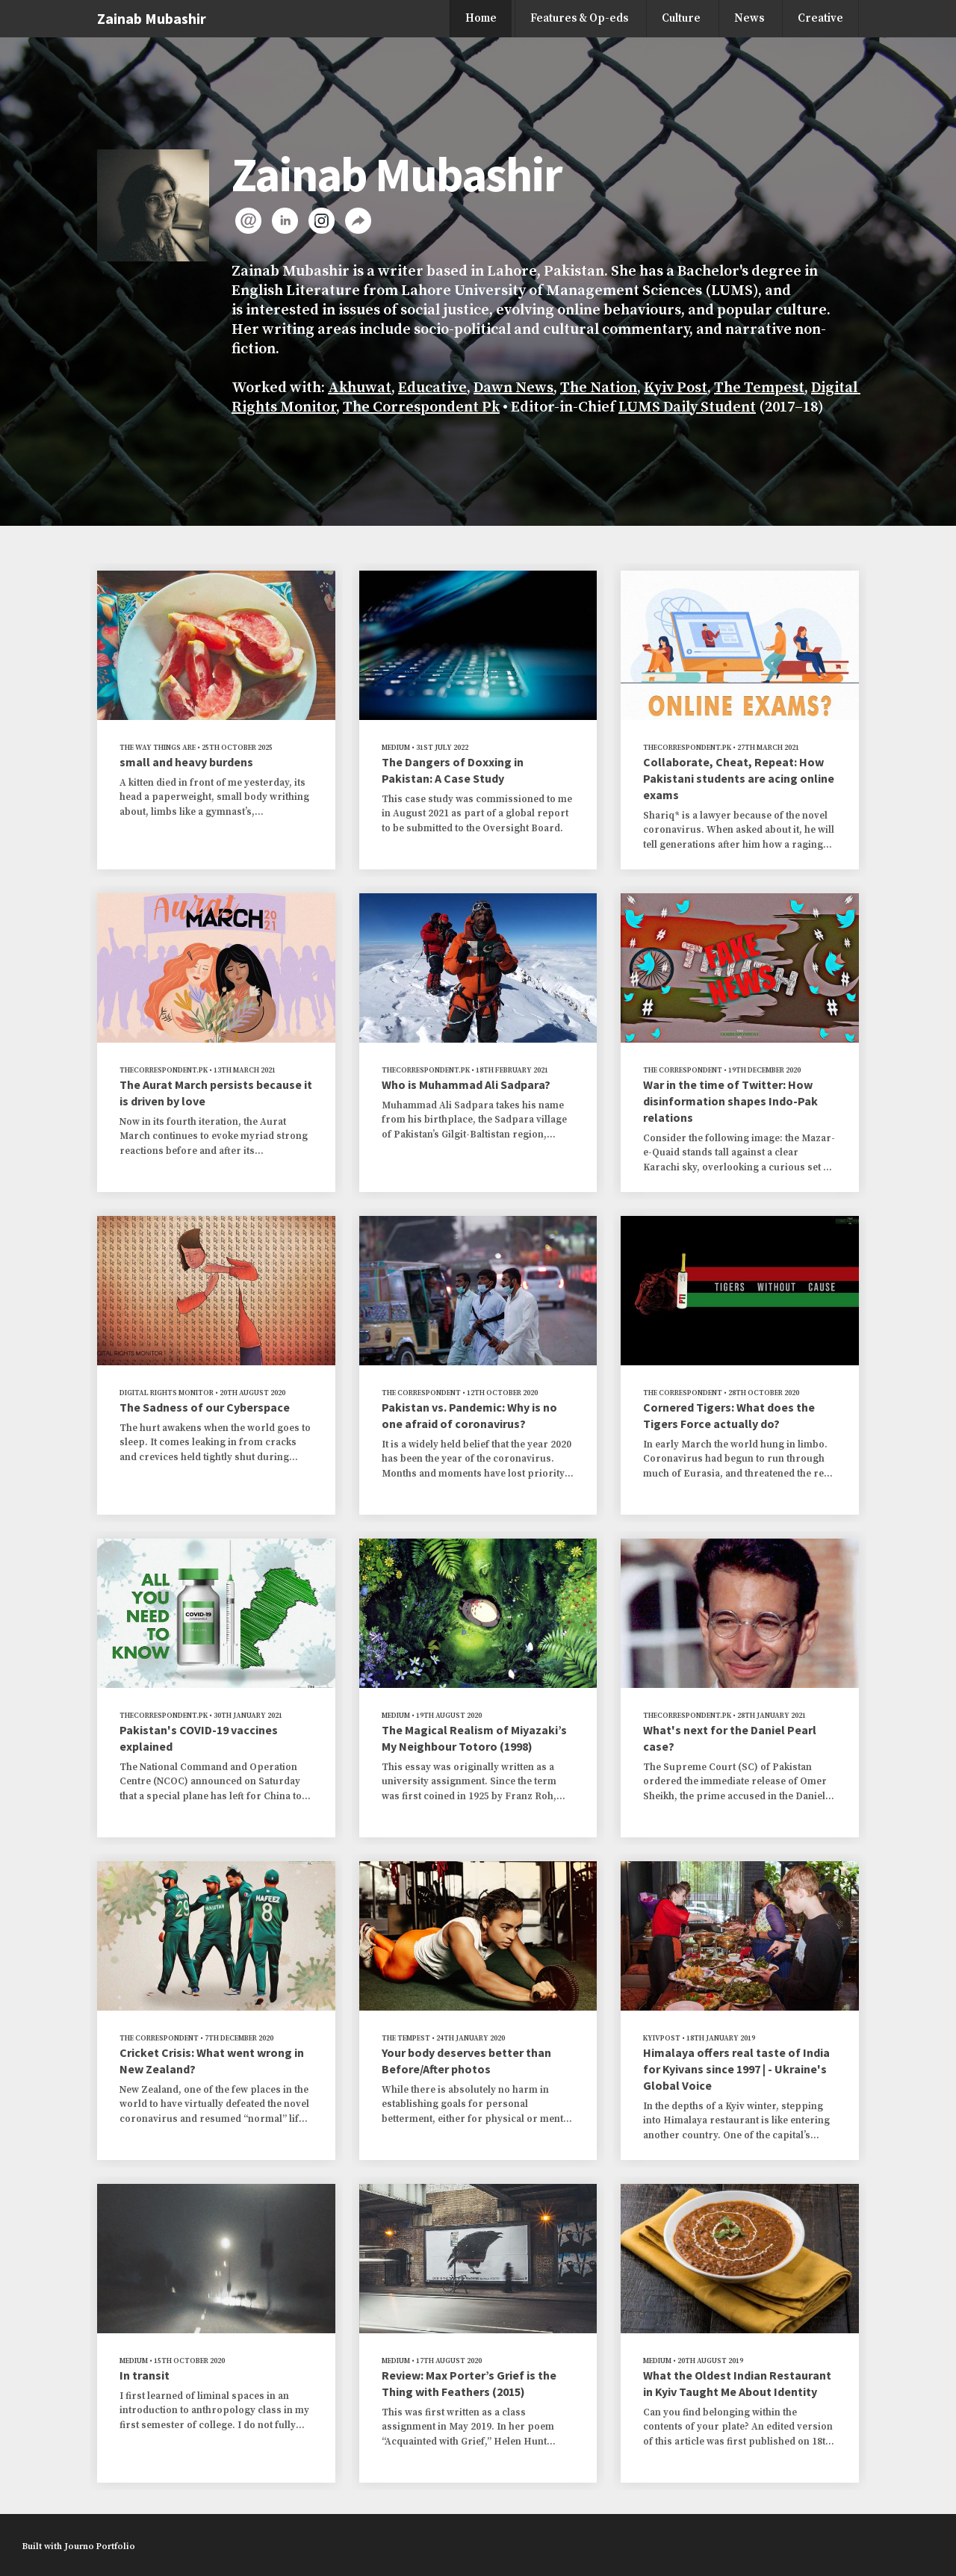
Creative (820, 18)
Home (481, 18)
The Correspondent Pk (421, 407)
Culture (681, 18)
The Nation (598, 388)
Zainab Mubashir (151, 18)
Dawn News (513, 388)
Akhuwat (359, 388)
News (749, 18)
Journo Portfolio (99, 2546)
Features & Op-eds (579, 18)
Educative (432, 388)
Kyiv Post (675, 388)
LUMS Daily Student (687, 407)
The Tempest (759, 388)
